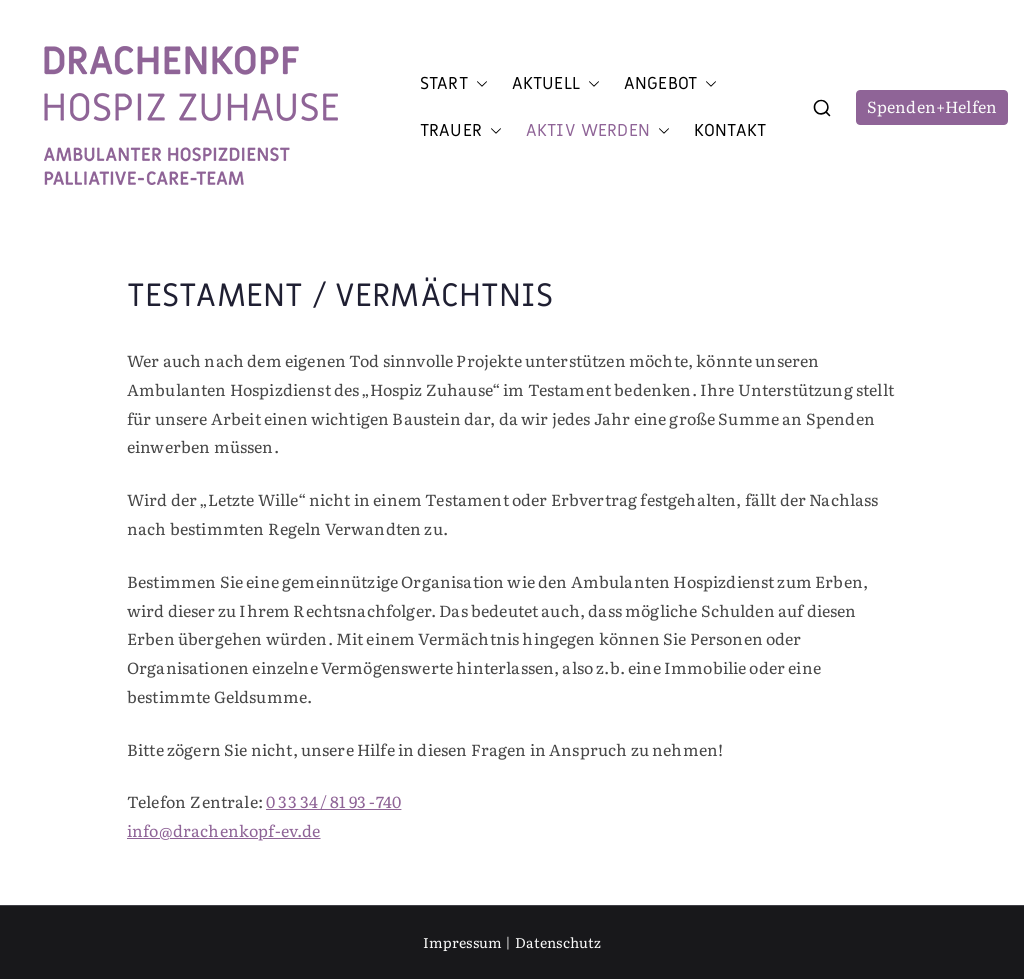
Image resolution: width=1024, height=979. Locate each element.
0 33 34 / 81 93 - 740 (333, 801)
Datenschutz (558, 942)
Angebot (670, 84)
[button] (478, 84)
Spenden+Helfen (932, 106)
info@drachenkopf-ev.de (224, 830)
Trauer (461, 131)
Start (454, 84)
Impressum (462, 942)
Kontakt (730, 131)
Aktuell (556, 84)
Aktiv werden (598, 131)
